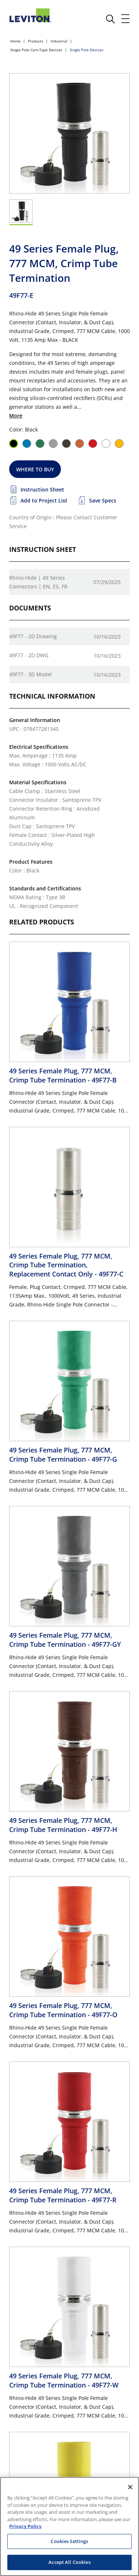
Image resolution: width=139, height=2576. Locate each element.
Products (35, 41)
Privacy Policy (25, 2526)
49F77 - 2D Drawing (33, 636)
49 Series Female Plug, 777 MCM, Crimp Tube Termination (63, 1075)
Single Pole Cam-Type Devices (36, 49)
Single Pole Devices (86, 49)
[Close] (130, 2487)
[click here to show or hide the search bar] (110, 19)
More (15, 415)
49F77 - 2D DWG (28, 655)
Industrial (59, 41)
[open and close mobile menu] (125, 18)
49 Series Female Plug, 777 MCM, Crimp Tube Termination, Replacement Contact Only (66, 1265)
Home (15, 41)
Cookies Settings (69, 2541)
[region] (69, 2526)
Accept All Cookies (69, 2562)
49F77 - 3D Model (30, 674)
